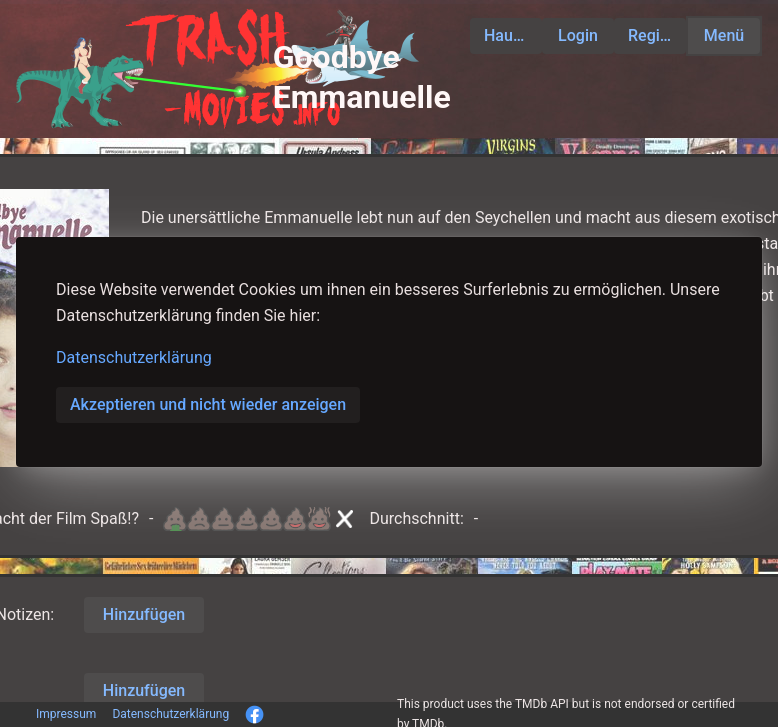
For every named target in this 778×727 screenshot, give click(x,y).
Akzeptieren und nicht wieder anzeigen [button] (208, 404)
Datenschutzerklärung (134, 357)
